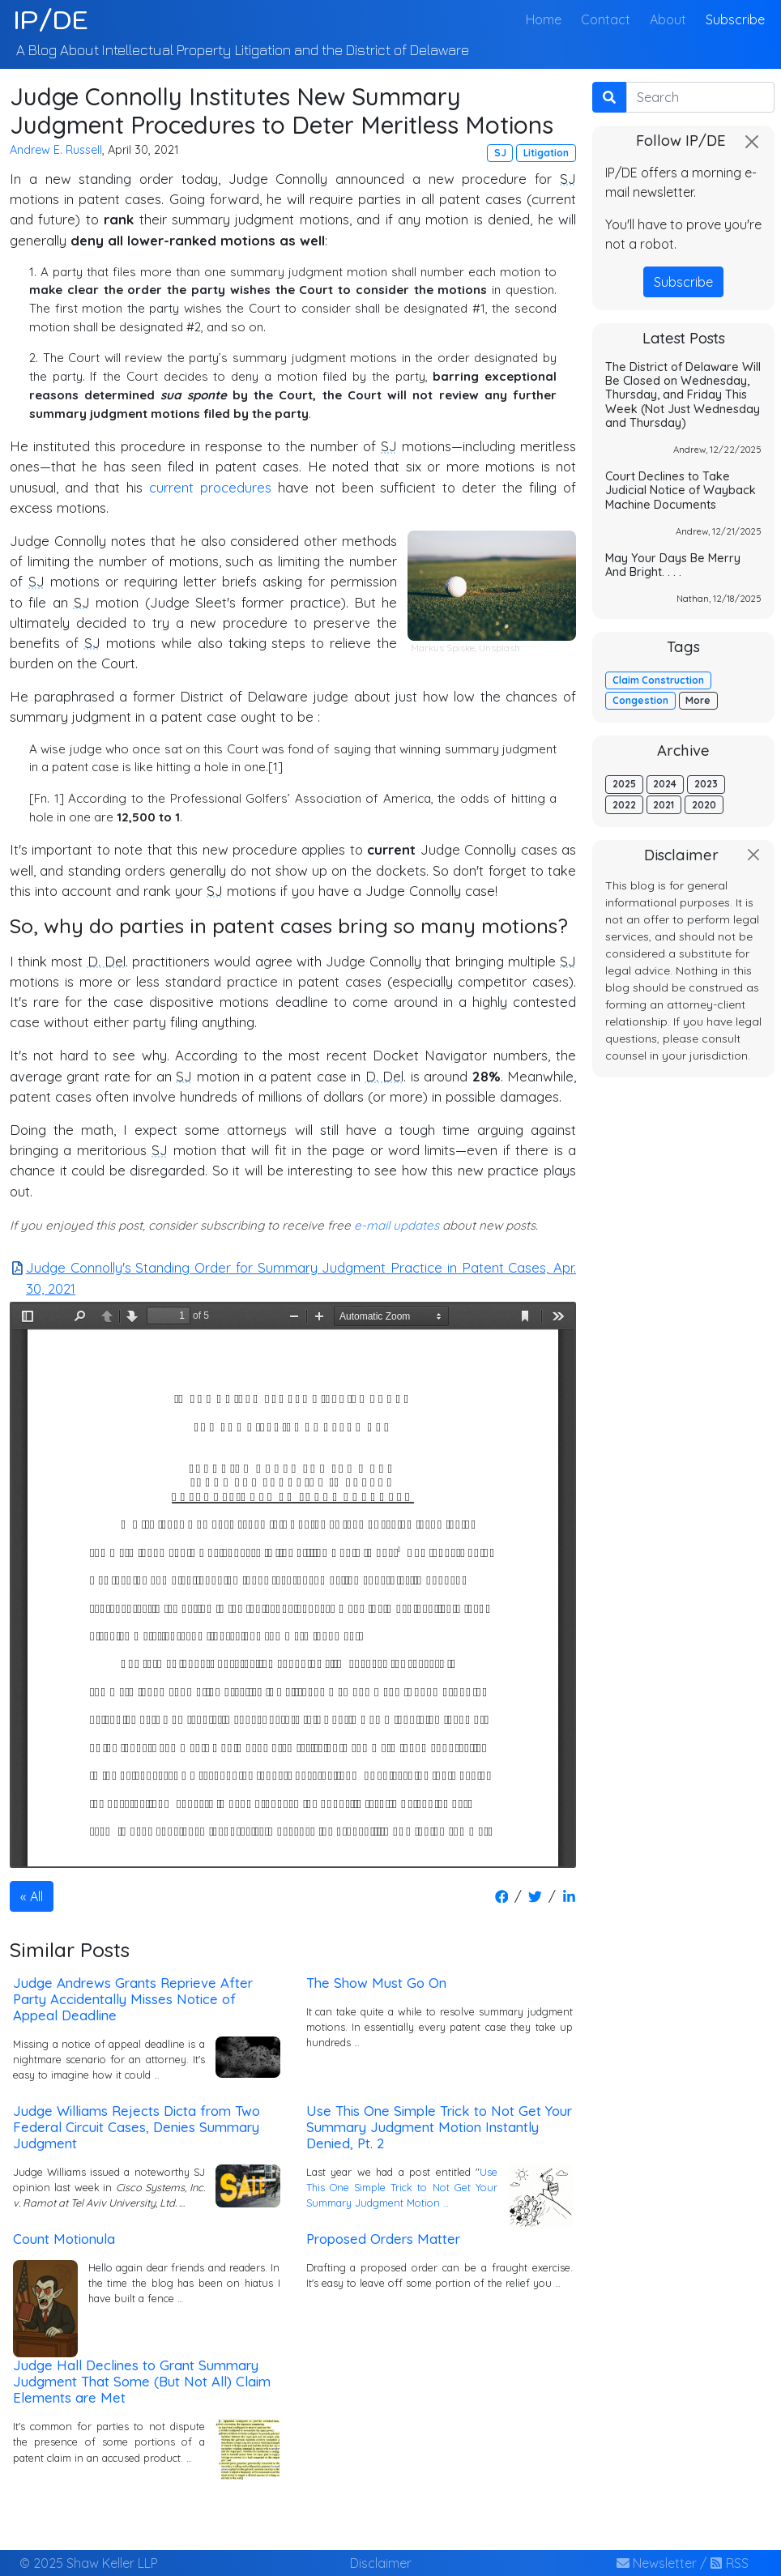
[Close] (752, 141)
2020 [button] (704, 805)
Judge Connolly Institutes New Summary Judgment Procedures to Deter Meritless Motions (281, 110)
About (668, 19)
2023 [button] (706, 784)
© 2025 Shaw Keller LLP (88, 2563)
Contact (605, 19)
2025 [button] (624, 784)
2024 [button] (664, 784)
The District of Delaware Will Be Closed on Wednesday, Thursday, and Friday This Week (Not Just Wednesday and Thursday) (683, 395)
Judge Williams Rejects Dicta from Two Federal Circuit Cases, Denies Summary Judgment (136, 2127)
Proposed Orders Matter (383, 2238)
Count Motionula (64, 2238)
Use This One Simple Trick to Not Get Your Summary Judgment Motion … (402, 2187)
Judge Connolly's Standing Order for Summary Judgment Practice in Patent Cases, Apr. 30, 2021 (293, 1277)
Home (547, 18)
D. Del (106, 961)
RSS (729, 2563)
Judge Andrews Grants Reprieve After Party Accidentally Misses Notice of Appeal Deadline (133, 1999)
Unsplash (499, 648)
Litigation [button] (546, 153)
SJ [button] (500, 153)
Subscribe (735, 19)
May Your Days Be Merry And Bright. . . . (672, 565)
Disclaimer (381, 2563)
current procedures (210, 487)
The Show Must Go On (376, 1982)
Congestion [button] (640, 700)
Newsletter (657, 2563)
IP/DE (50, 19)
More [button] (698, 700)
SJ (568, 178)
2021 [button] (663, 805)
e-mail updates (396, 1225)
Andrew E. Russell (56, 150)
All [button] (36, 1896)
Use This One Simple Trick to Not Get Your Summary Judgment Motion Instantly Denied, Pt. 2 (439, 2127)
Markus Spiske (443, 648)
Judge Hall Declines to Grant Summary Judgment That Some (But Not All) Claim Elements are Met (142, 2381)
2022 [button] (624, 805)
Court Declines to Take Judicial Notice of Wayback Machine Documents (680, 490)
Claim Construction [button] (658, 680)
